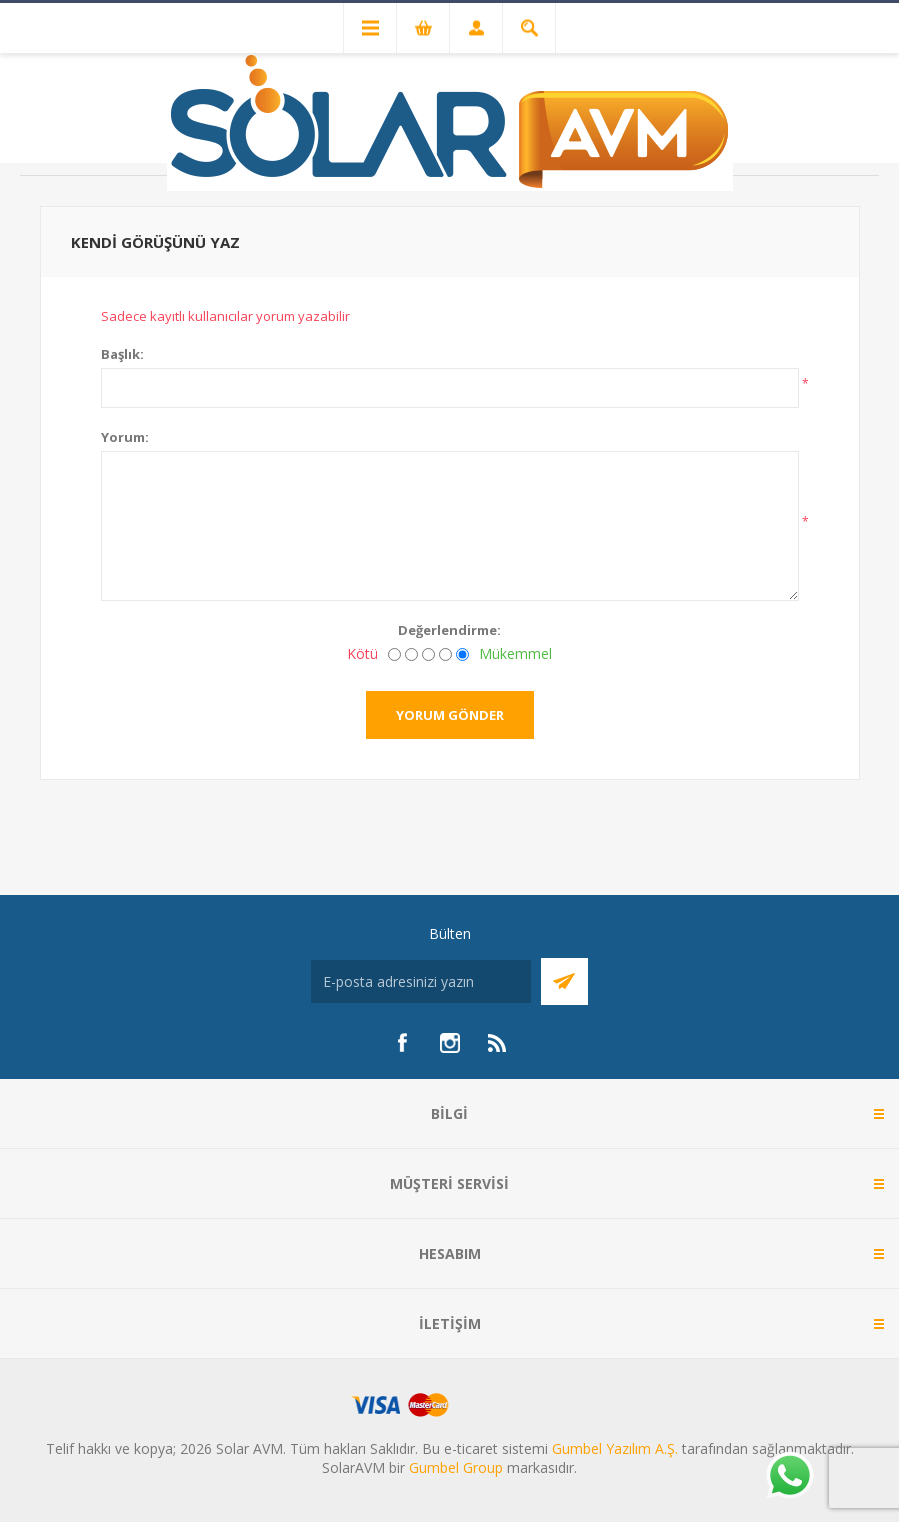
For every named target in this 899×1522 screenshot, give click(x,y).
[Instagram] (450, 1043)
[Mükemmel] (462, 654)
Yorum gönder (450, 715)
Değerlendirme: (449, 630)
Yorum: (125, 437)
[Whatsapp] (789, 1477)
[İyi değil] (411, 654)
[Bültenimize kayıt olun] (421, 981)
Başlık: (122, 354)
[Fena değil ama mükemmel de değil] (428, 654)
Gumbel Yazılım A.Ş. (615, 1448)
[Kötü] (394, 654)
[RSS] (498, 1043)
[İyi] (445, 654)
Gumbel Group (456, 1467)
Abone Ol (564, 981)
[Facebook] (402, 1043)
